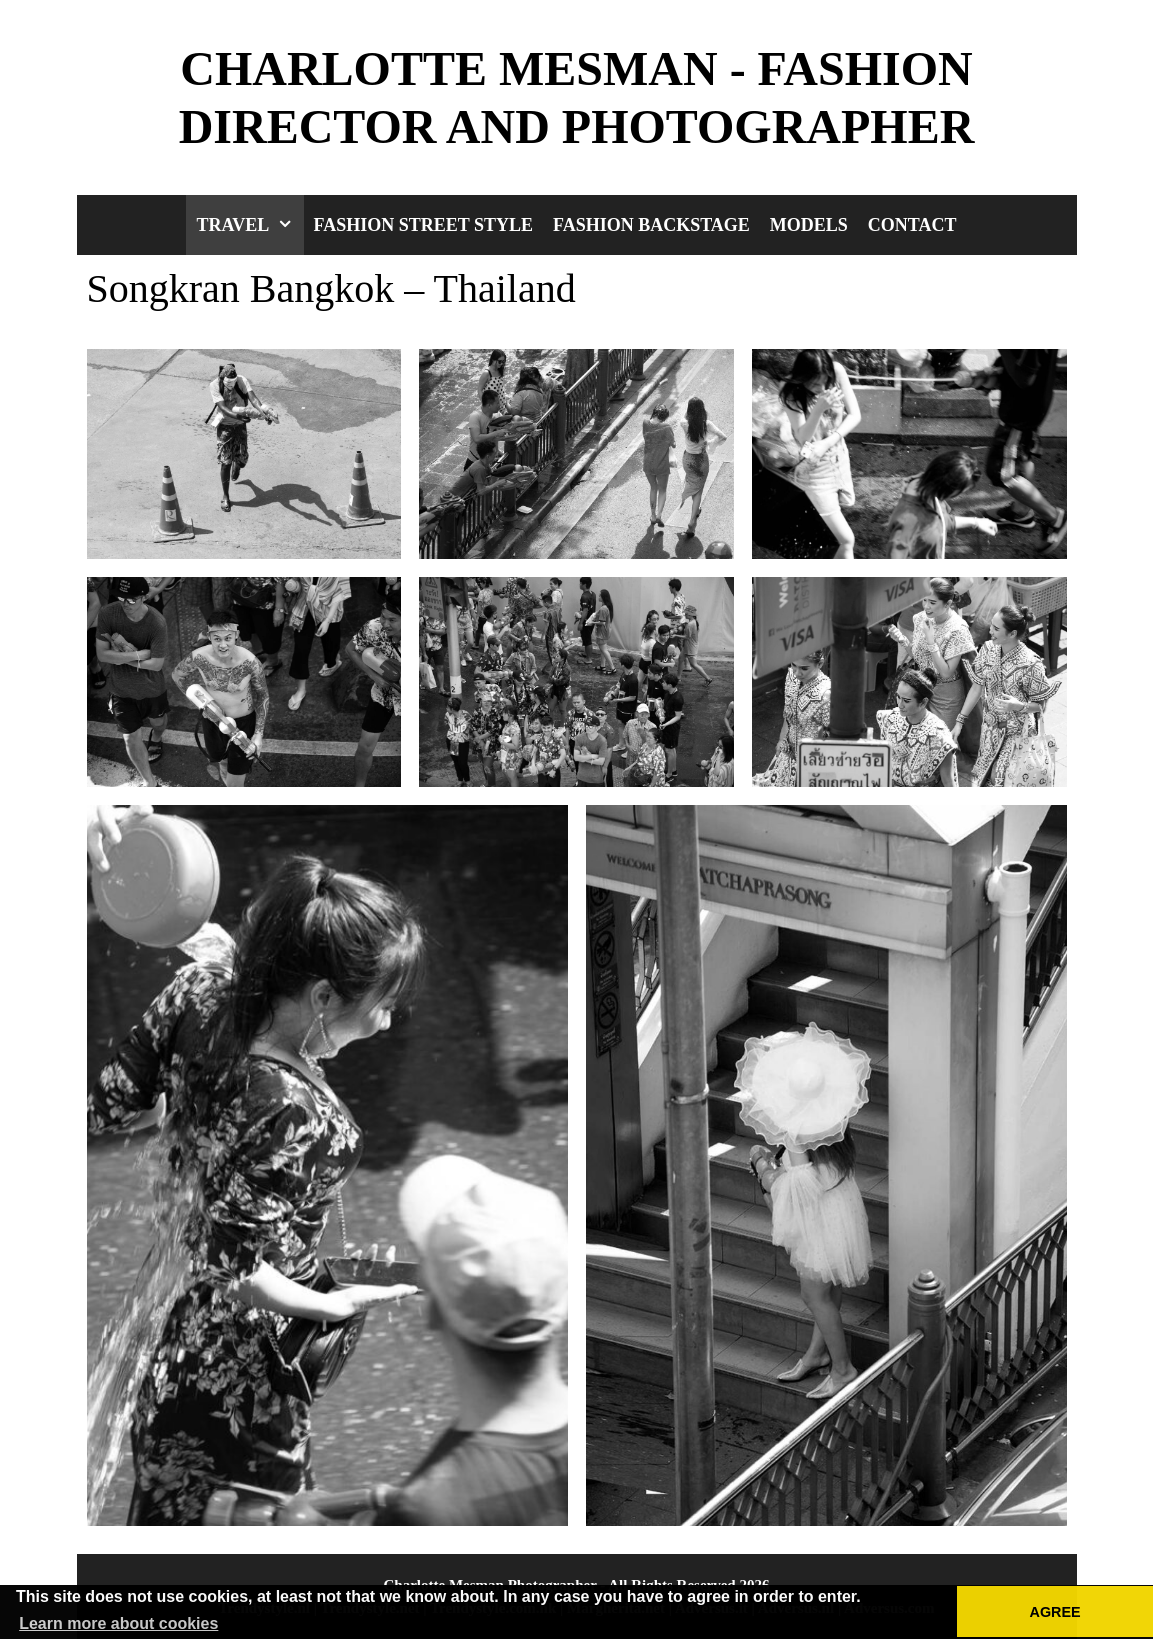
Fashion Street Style (423, 225)
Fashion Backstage (651, 225)
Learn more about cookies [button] (118, 1623)
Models (809, 225)
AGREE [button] (1055, 1612)
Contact (912, 225)
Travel (249, 225)
